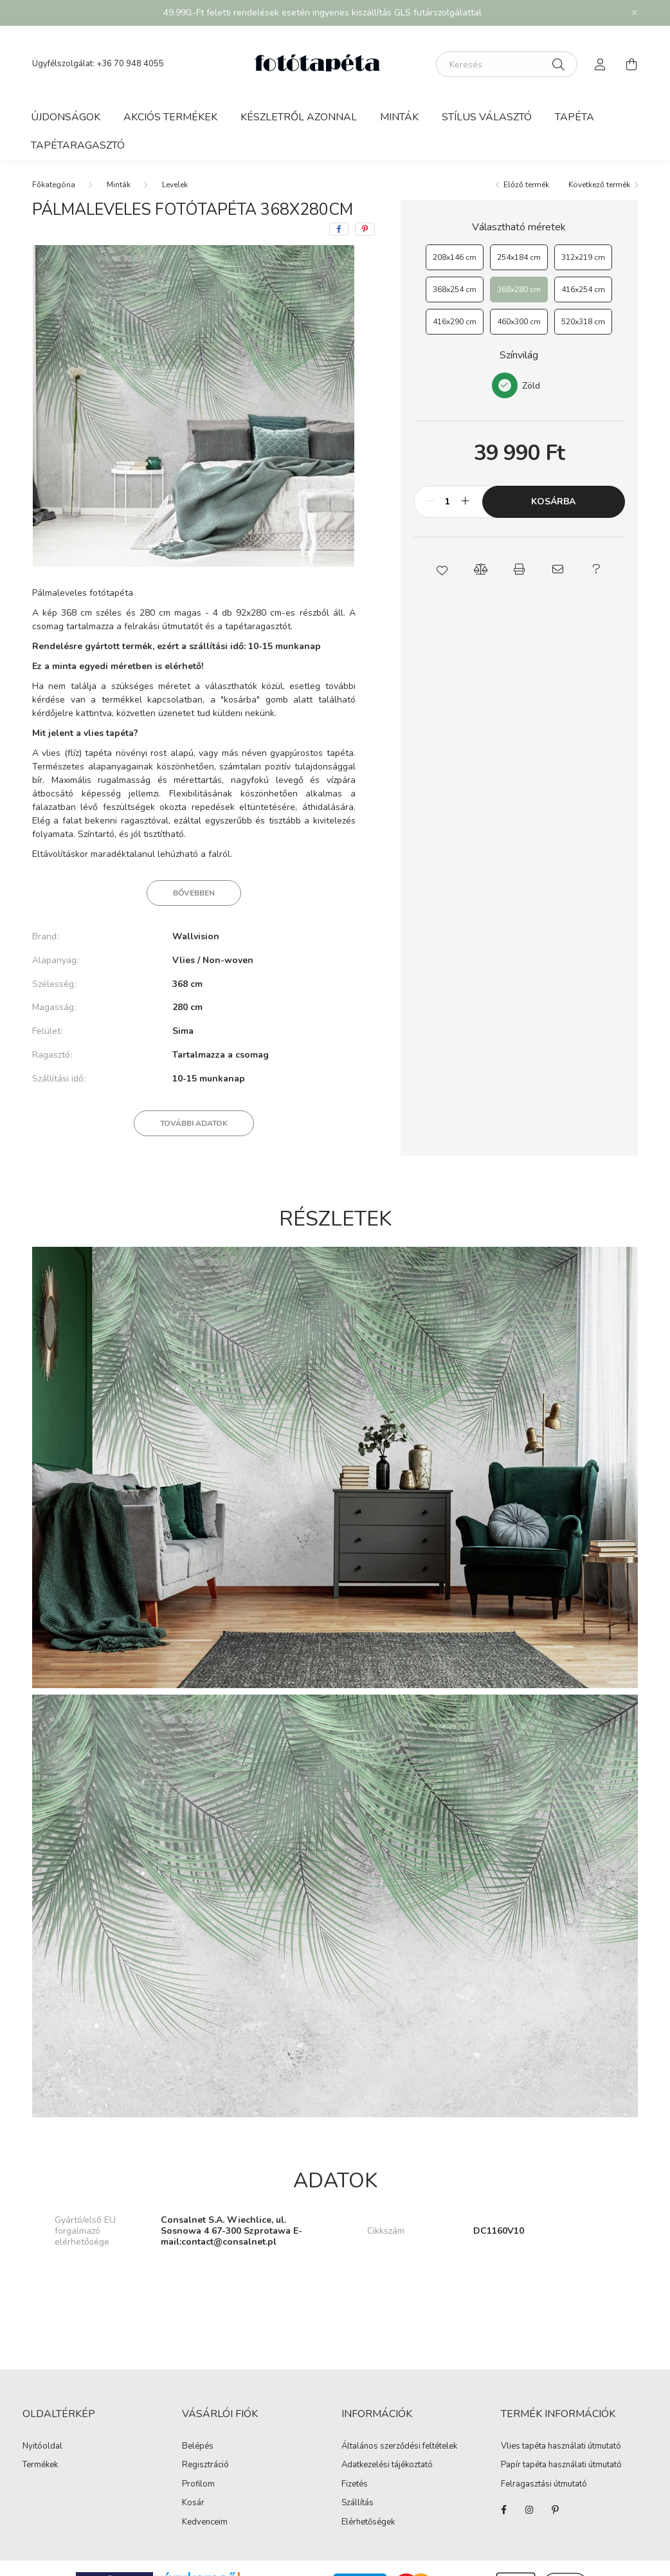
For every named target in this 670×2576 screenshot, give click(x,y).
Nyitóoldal (42, 2447)
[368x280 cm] (519, 289)
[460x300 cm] (519, 322)
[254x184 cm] (519, 257)
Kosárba (553, 501)
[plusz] (465, 501)
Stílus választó (487, 117)
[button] (442, 569)
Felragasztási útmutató (544, 2484)
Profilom (198, 2484)
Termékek (40, 2465)
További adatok (194, 1123)
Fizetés (354, 2484)
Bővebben (194, 893)
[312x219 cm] (583, 257)
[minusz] (430, 501)
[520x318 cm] (583, 322)
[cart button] (631, 64)
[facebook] (339, 229)
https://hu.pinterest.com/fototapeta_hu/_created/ (555, 2510)
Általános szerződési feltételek (399, 2447)
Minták (399, 117)
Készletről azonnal (298, 117)
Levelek (175, 184)
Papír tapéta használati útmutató (561, 2464)
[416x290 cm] (455, 322)
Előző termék (526, 184)
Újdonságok (65, 117)
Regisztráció (205, 2465)
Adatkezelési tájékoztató (387, 2465)
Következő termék (599, 184)
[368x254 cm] (455, 289)
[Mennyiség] (448, 501)
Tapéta (574, 117)
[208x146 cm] (455, 257)
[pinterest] (365, 229)
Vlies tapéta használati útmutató (561, 2446)
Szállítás (357, 2503)
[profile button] (600, 64)
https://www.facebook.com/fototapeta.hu (503, 2510)
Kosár (193, 2503)
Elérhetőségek (368, 2522)
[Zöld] (505, 385)
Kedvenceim (205, 2522)
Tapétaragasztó (78, 145)
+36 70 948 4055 (130, 63)
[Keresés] (506, 64)
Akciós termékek (170, 117)
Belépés (197, 2447)
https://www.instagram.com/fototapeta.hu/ (529, 2510)
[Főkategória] (53, 184)
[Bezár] (634, 13)
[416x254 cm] (583, 289)
